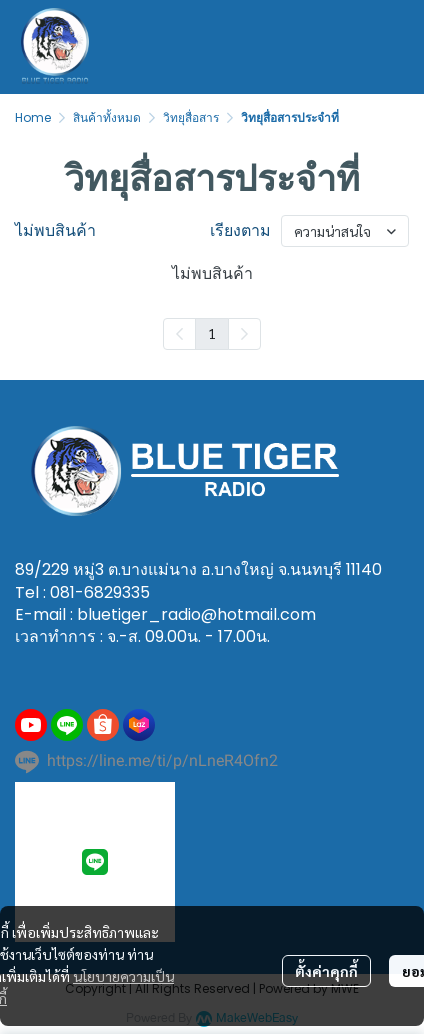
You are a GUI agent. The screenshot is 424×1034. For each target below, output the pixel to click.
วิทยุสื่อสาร (191, 117)
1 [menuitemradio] (212, 333)
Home (33, 117)
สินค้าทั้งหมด (107, 117)
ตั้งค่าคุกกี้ (326, 971)
